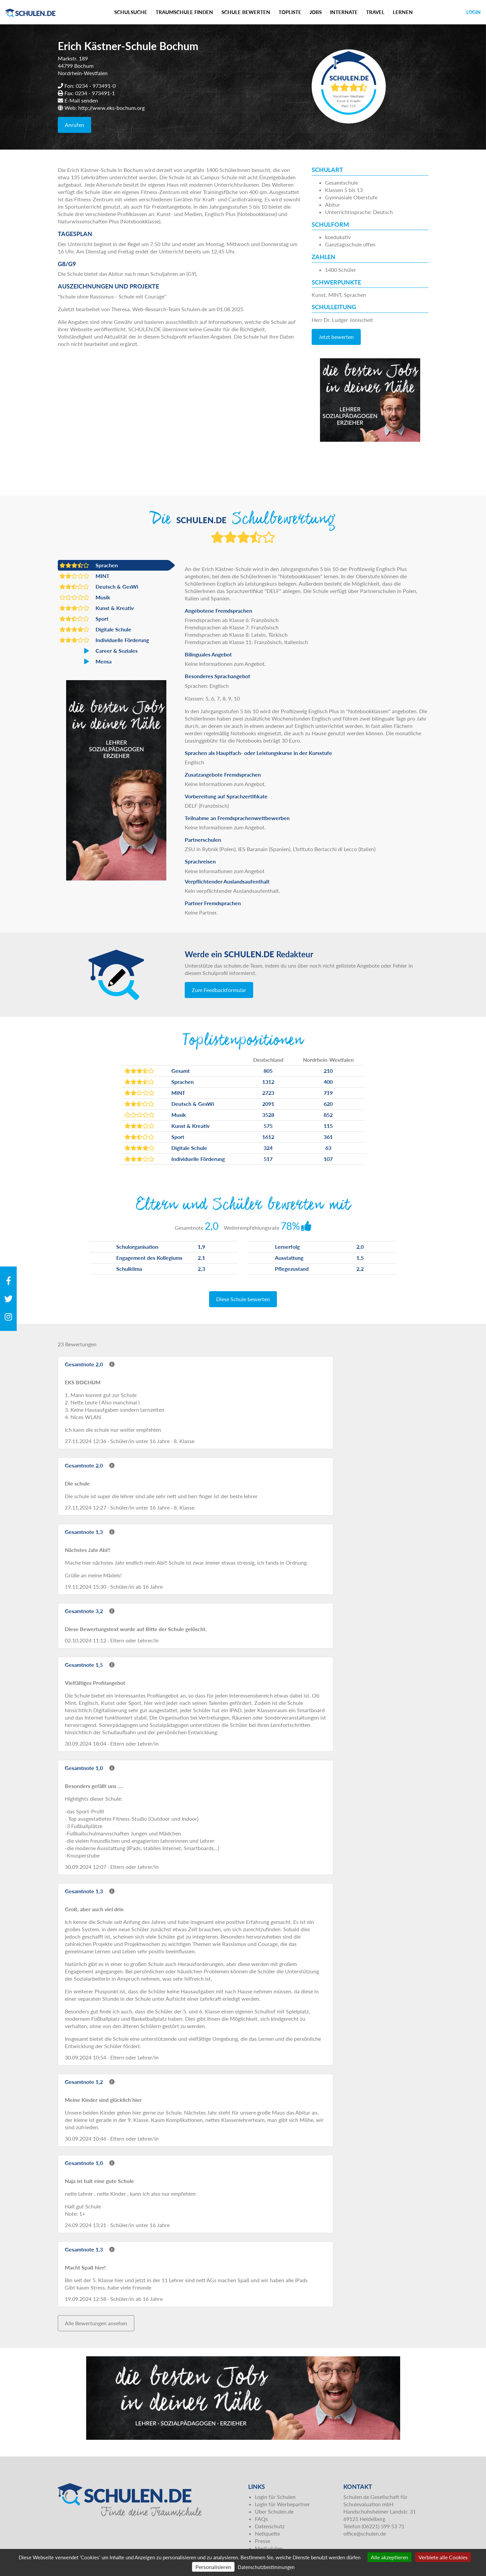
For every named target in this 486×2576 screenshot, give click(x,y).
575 (268, 1126)
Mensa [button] (85, 661)
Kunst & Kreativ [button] (96, 608)
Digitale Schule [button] (95, 629)
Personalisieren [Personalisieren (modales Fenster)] (213, 2567)
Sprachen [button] (88, 565)
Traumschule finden (184, 12)
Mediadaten (269, 2548)
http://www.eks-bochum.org (111, 108)
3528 (268, 1115)
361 (328, 1137)
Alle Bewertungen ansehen (96, 2323)
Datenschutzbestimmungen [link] (266, 2567)
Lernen (403, 12)
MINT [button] (84, 576)
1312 (268, 1081)
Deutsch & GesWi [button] (98, 586)
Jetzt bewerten (336, 337)
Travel (375, 12)
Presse (262, 2541)
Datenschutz (270, 2526)
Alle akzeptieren (389, 2557)
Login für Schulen (275, 2497)
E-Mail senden (81, 100)
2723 (268, 1092)
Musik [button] (84, 597)
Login (473, 12)
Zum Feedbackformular (219, 990)
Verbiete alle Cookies (443, 2557)
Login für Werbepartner (282, 2504)
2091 (268, 1104)
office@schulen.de (364, 2533)
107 (328, 1159)
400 (328, 1081)
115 (328, 1126)
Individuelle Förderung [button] (104, 640)
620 (328, 1104)
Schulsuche (130, 12)
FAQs (261, 2519)
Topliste (290, 12)
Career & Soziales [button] (98, 650)
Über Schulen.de (274, 2511)
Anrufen (74, 125)
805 (268, 1070)
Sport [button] (84, 618)
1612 (268, 1137)
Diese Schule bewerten (243, 1299)
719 (328, 1092)
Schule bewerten (245, 12)
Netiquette (267, 2533)
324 (268, 1148)
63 (328, 1148)
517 (268, 1159)
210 (328, 1070)
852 (328, 1115)
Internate (344, 12)
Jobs (316, 12)
